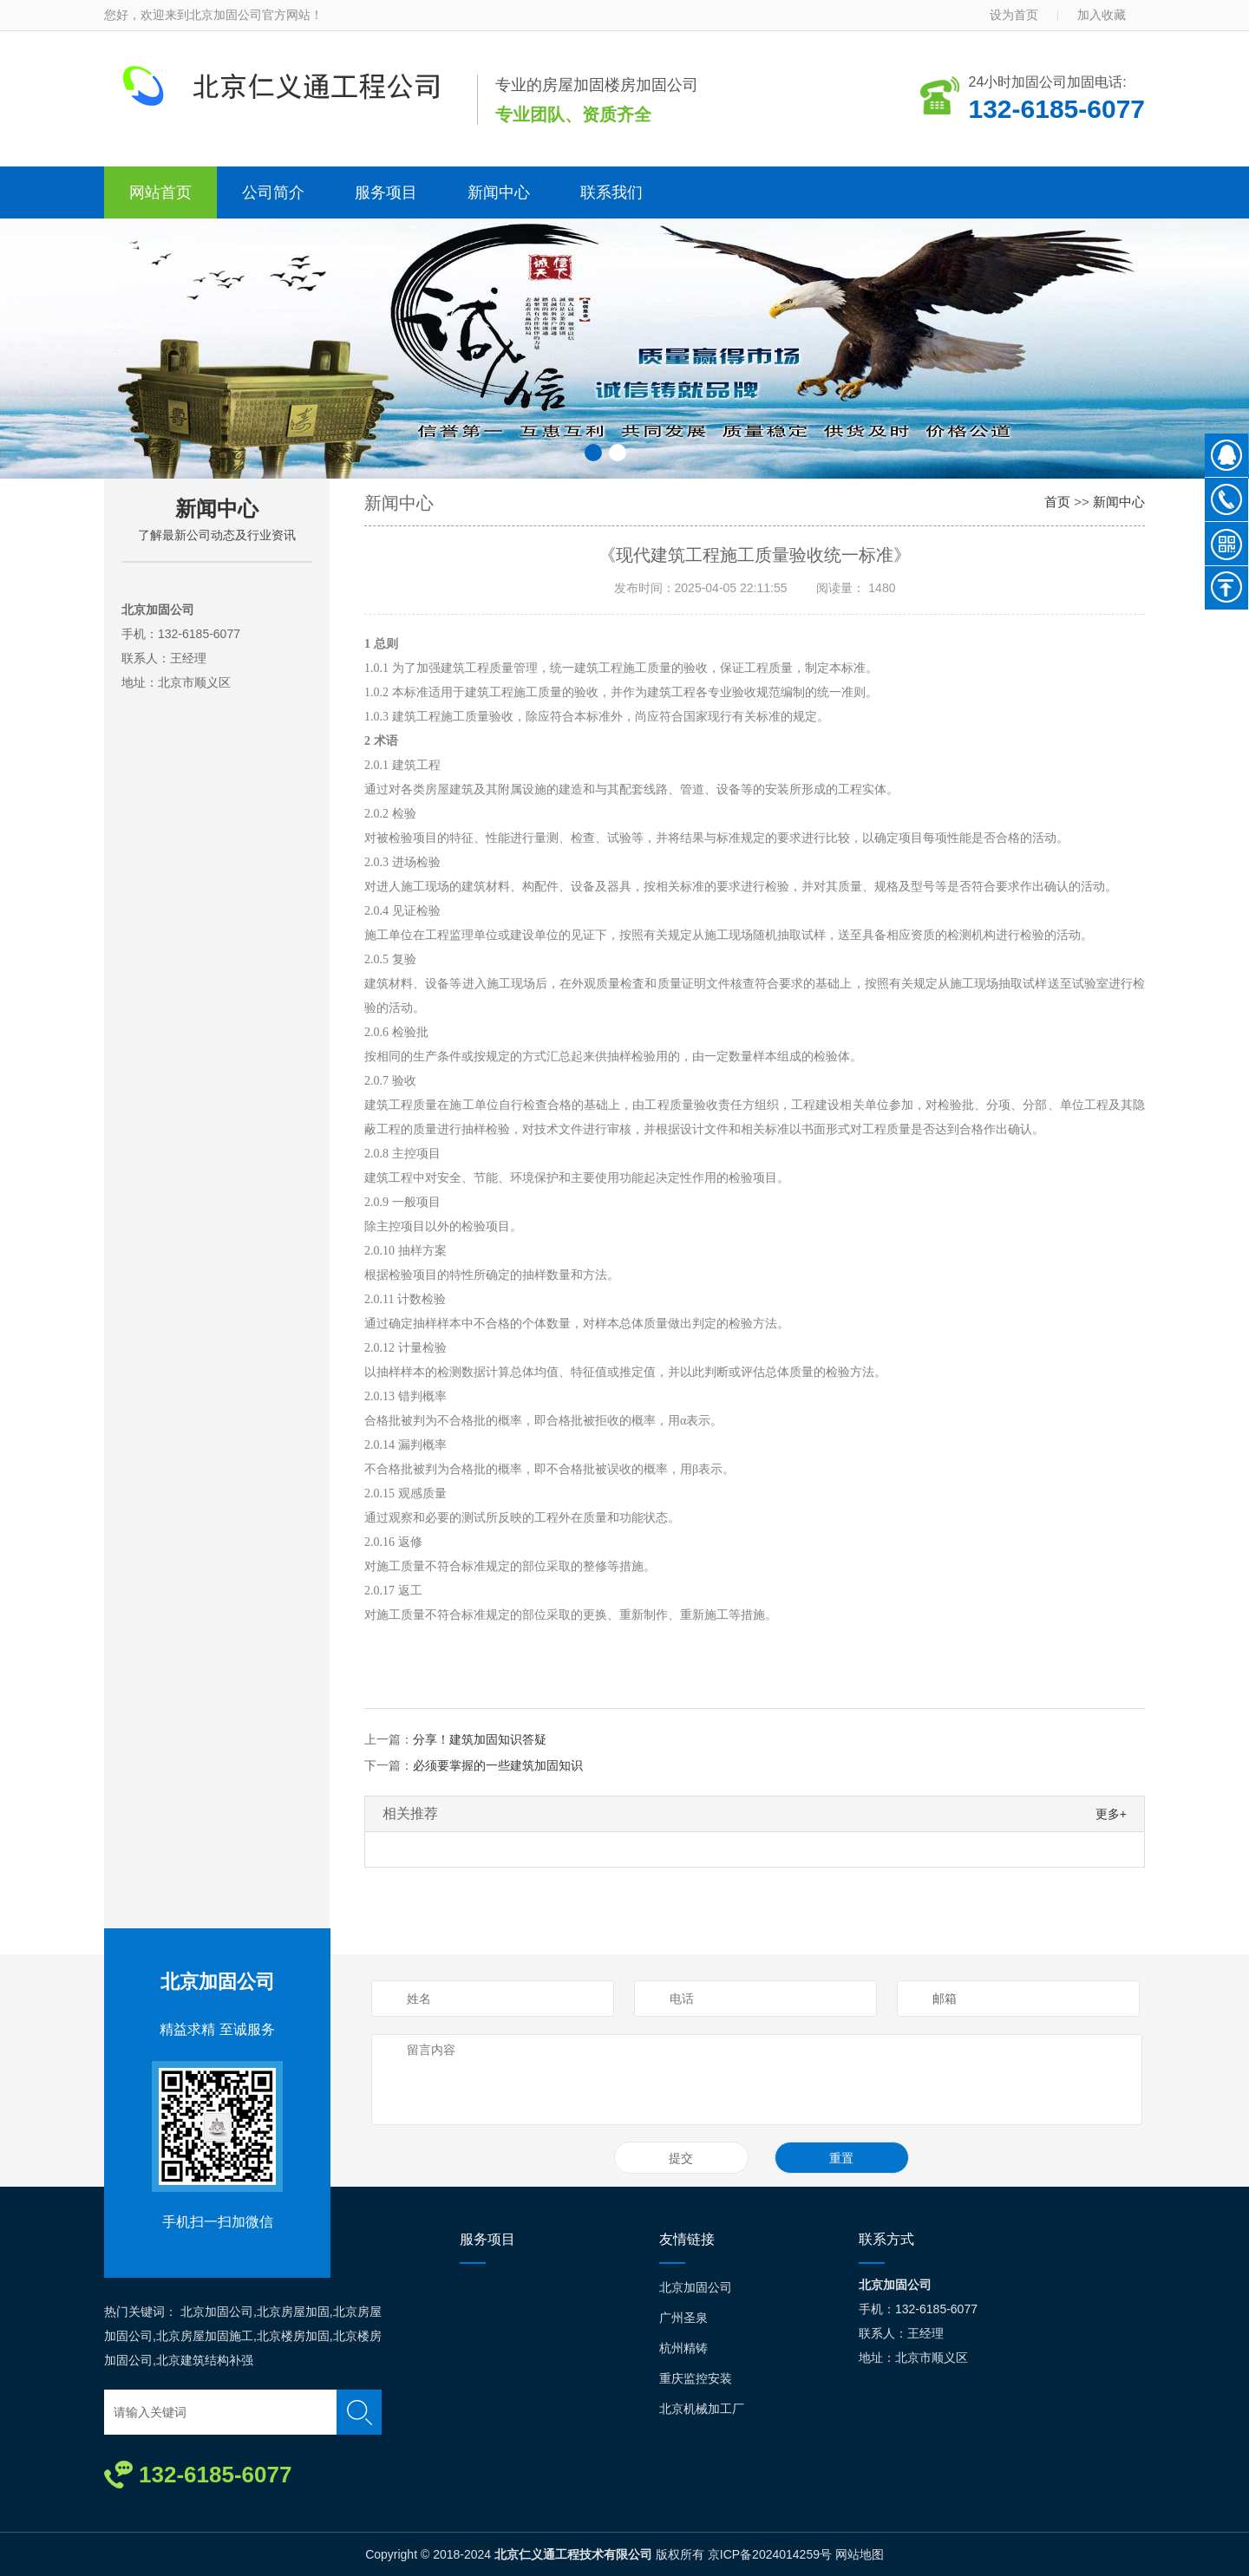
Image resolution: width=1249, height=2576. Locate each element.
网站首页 (160, 192)
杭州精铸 (683, 2348)
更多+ (1111, 1814)
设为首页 (1014, 15)
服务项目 (386, 192)
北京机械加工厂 (701, 2409)
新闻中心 (499, 192)
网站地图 (859, 2554)
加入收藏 (1101, 15)
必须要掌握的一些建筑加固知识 (498, 1765)
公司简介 (273, 192)
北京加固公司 (217, 1981)
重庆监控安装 (695, 2378)
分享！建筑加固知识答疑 (479, 1739)
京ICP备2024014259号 (770, 2554)
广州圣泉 (683, 2318)
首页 (1057, 501)
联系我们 (611, 192)
